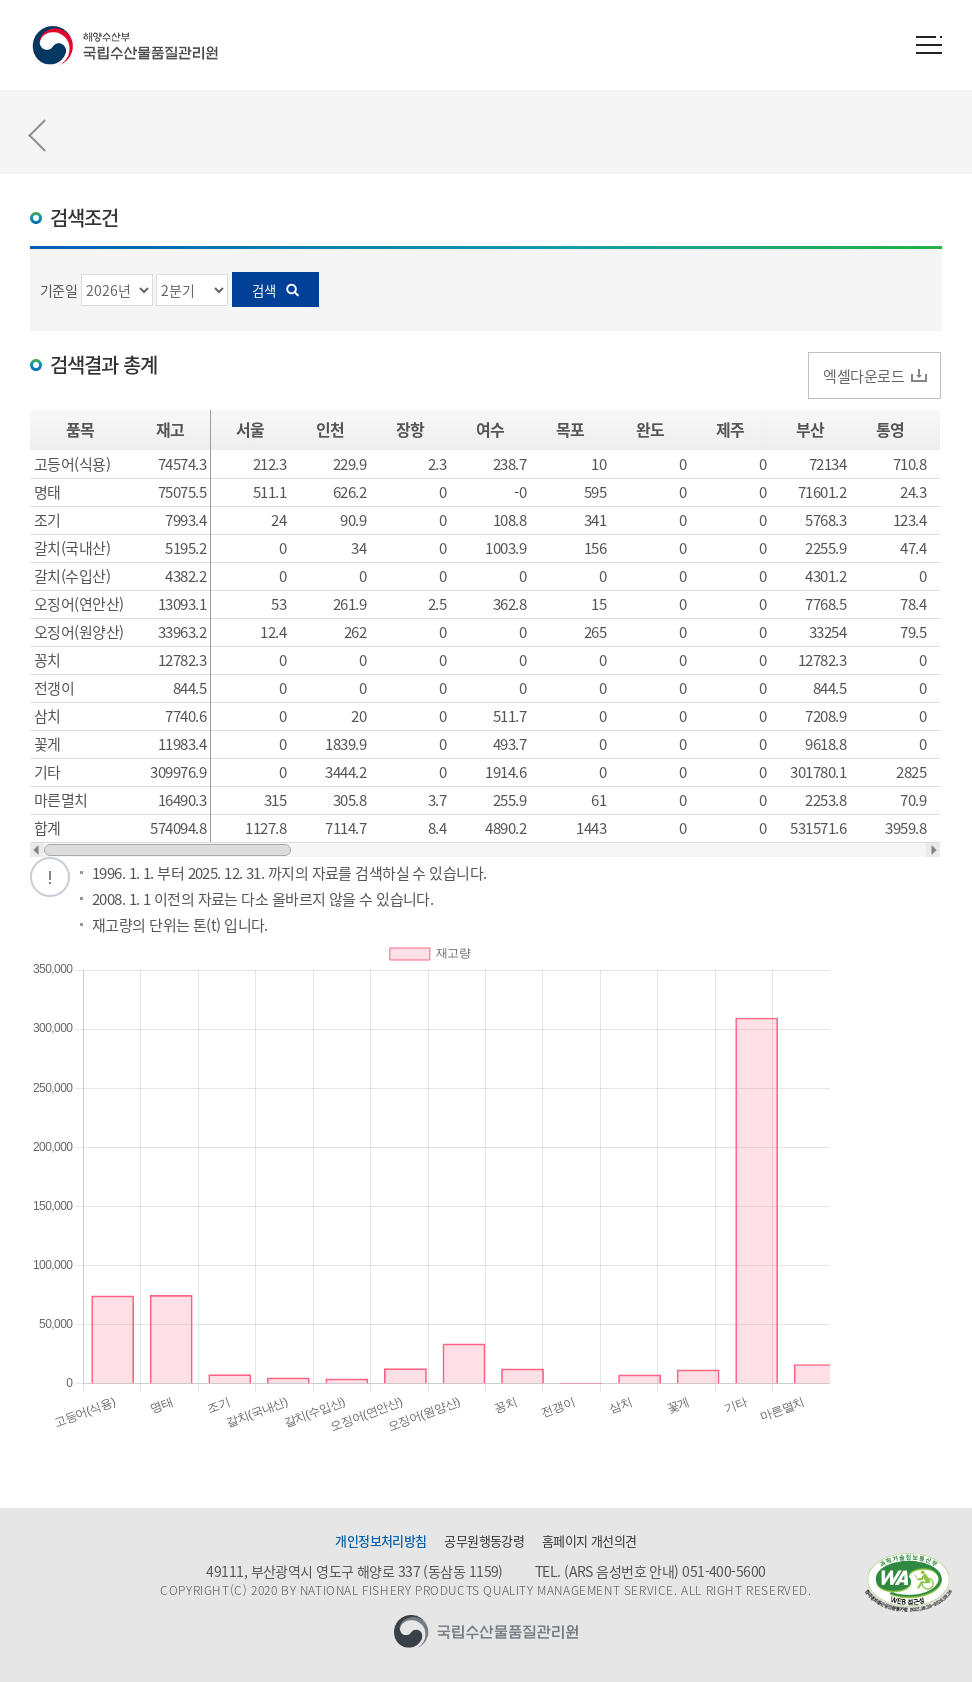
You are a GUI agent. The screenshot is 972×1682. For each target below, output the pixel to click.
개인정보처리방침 (381, 1541)
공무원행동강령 (484, 1541)
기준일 (58, 290)
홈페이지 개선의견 (589, 1541)
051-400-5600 (723, 1571)
